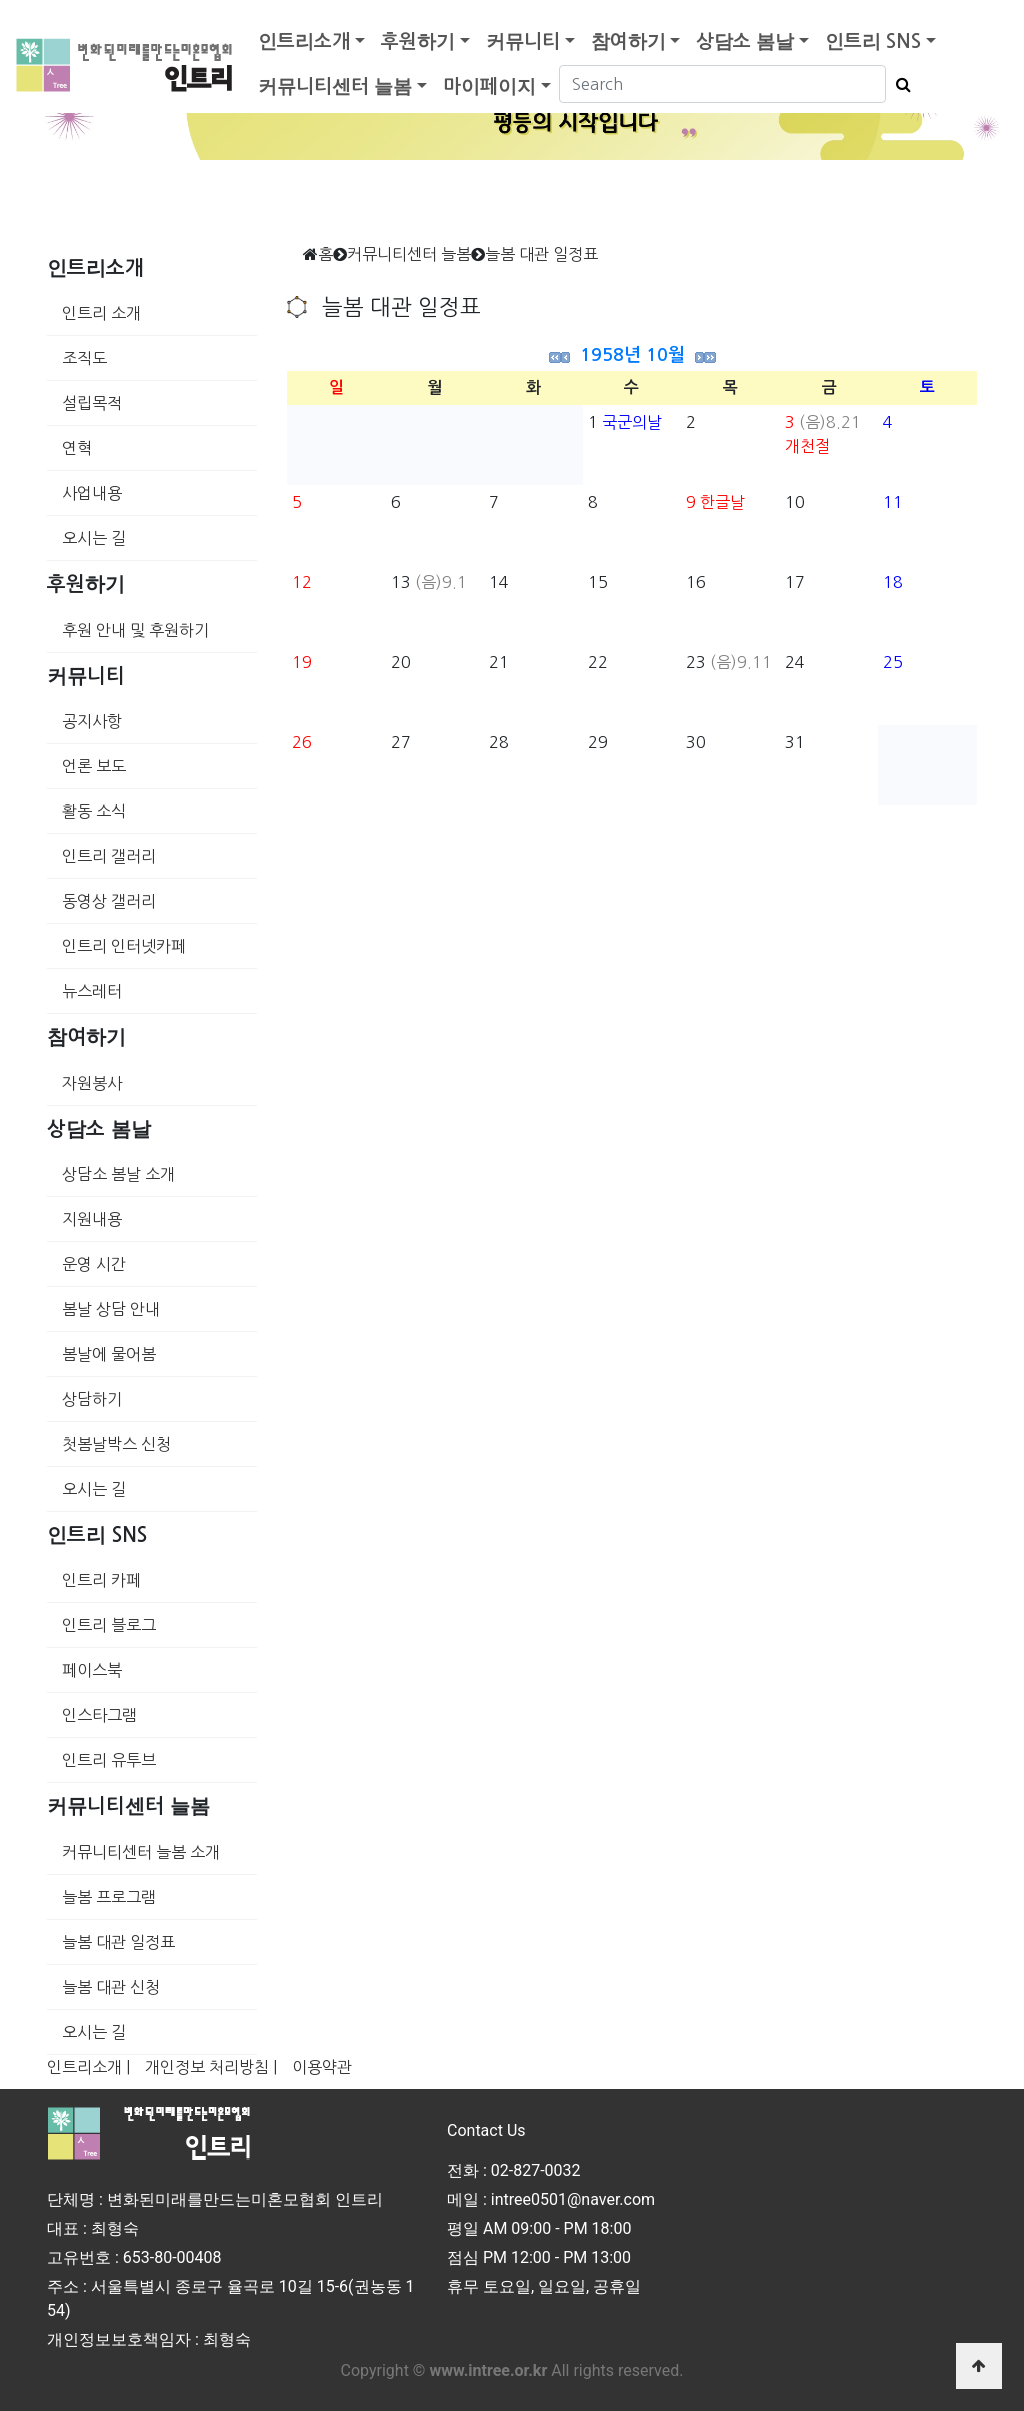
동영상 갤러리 (109, 901)
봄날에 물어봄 (109, 1354)
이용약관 (322, 2067)
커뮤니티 (523, 41)
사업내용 (92, 493)
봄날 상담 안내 (111, 1309)
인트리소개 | (88, 2067)
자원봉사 (92, 1083)
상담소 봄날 (745, 41)
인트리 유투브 (109, 1760)
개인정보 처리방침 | (211, 2067)
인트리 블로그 (109, 1625)
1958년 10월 (632, 355)
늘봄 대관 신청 (111, 1987)
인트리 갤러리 (109, 856)
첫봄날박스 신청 (116, 1444)
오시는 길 (94, 538)
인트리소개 (304, 41)
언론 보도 (94, 766)
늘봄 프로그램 (109, 1897)
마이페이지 (489, 86)
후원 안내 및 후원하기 (135, 630)
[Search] (722, 84)
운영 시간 (94, 1264)
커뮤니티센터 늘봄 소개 (141, 1852)
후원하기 (418, 41)
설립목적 (92, 403)
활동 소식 (94, 811)
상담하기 (92, 1399)
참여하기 (628, 41)
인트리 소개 (101, 313)
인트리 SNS (873, 41)
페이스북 (92, 1670)
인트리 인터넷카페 (124, 946)
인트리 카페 (101, 1580)
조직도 (84, 358)
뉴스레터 (92, 991)
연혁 (77, 448)
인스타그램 (99, 1715)
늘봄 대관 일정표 (118, 1942)
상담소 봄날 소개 (118, 1174)
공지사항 (92, 721)
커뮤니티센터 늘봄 (335, 86)
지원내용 (92, 1219)
